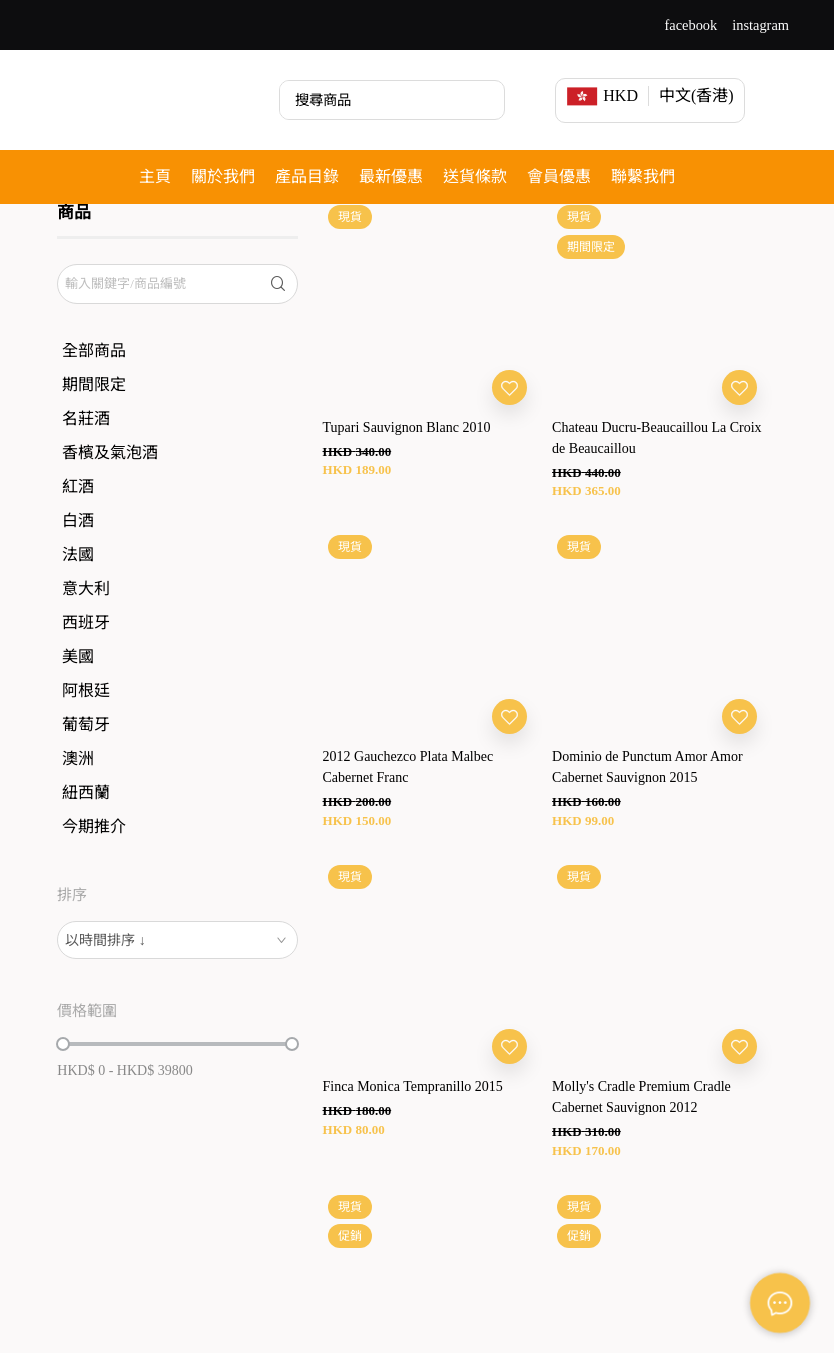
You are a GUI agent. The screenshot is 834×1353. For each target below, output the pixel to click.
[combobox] (177, 994)
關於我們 (223, 176)
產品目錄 (307, 176)
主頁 (155, 176)
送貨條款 (475, 176)
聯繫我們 (643, 176)
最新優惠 (391, 176)
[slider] (63, 1098)
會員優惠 (559, 176)
